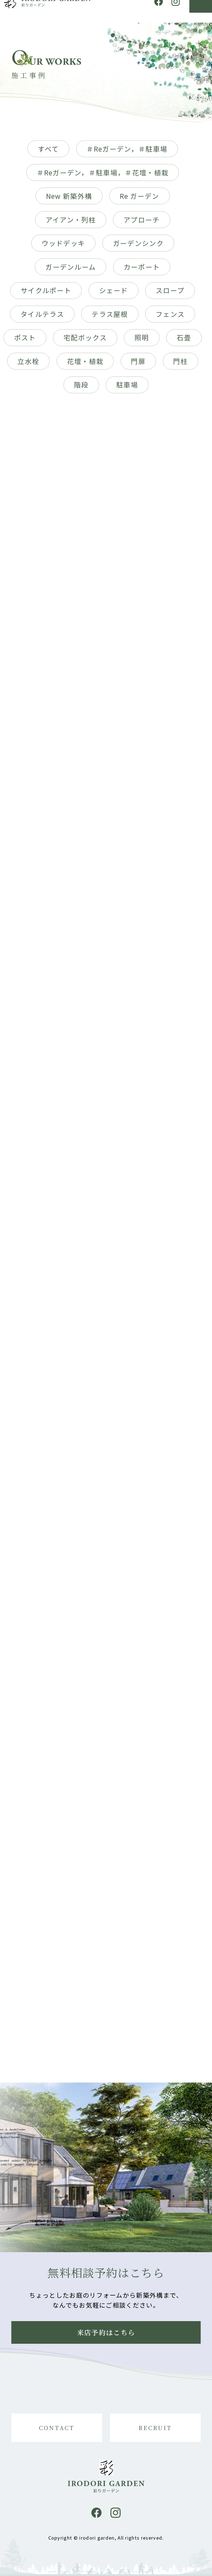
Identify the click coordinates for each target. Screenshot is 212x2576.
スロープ (170, 295)
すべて (48, 153)
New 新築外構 (69, 200)
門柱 (180, 365)
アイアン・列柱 (71, 224)
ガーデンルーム (70, 271)
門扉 (138, 365)
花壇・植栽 (85, 365)
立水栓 (28, 365)
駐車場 (127, 389)
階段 (81, 389)
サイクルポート (46, 295)
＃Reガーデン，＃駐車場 (126, 153)
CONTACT (57, 2427)
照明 (141, 342)
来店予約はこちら (106, 2332)
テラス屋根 (110, 318)
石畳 (184, 342)
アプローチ (141, 224)
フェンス (170, 318)
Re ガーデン (139, 200)
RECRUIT (155, 2427)
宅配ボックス (85, 342)
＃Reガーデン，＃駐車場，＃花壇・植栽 (102, 177)
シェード (113, 295)
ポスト (25, 342)
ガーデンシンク (138, 247)
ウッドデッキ (63, 247)
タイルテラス (42, 318)
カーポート (142, 271)
